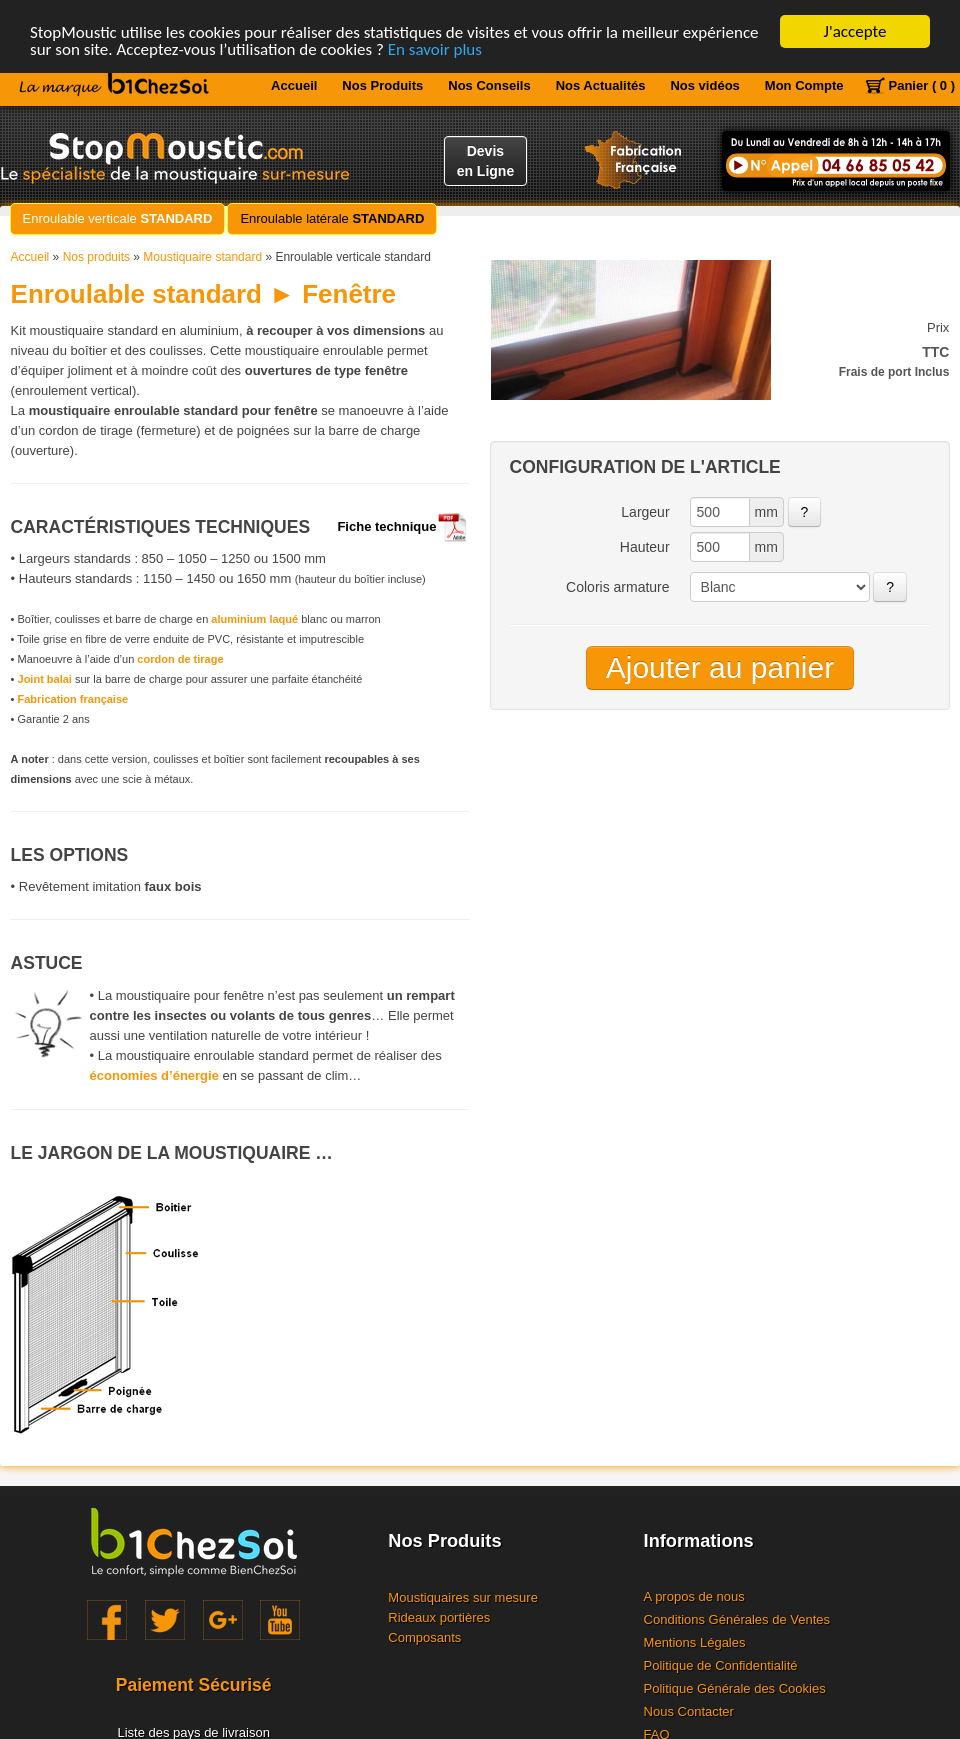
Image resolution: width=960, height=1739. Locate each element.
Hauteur (645, 547)
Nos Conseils (489, 85)
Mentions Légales (695, 1642)
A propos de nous (694, 1596)
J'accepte (855, 31)
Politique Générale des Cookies (735, 1688)
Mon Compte (804, 85)
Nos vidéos (704, 85)
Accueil (294, 85)
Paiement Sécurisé (194, 1685)
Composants (424, 1637)
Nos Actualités (601, 85)
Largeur (645, 512)
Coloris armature (617, 587)
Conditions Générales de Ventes (737, 1619)
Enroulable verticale (118, 218)
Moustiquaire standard (202, 257)
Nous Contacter (689, 1711)
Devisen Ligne (486, 161)
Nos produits (96, 257)
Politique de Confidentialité (721, 1665)
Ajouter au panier (720, 667)
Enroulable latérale (332, 218)
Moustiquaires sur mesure (463, 1597)
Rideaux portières (439, 1617)
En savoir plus (435, 48)
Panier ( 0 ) (922, 85)
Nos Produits (382, 85)
